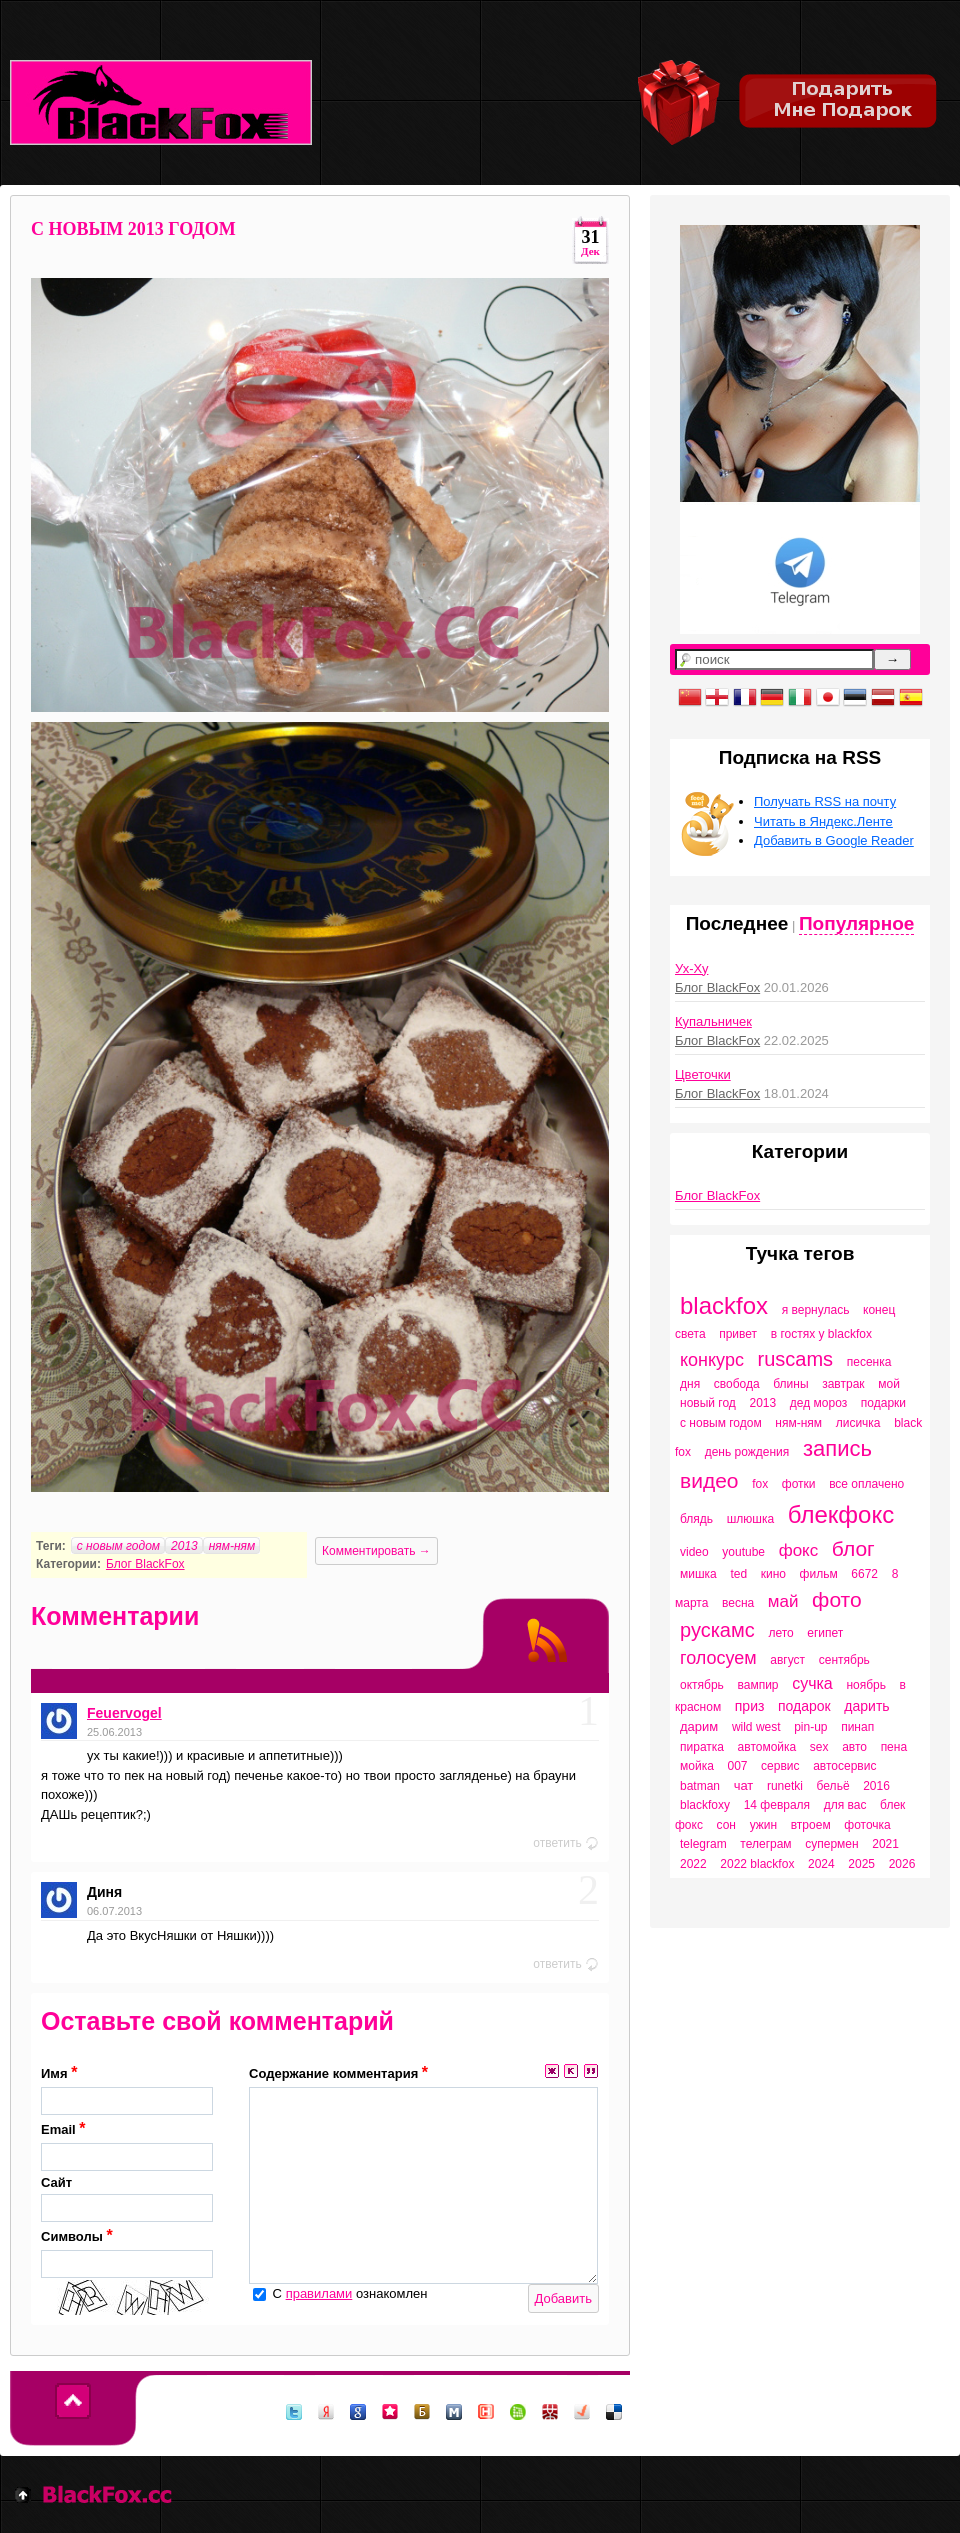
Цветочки (703, 1074)
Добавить (563, 2298)
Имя (127, 2089)
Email (127, 2145)
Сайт (127, 2199)
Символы (127, 2252)
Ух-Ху (691, 968)
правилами (319, 2293)
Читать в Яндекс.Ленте (823, 821)
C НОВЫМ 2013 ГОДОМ (133, 229)
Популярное (856, 923)
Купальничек (713, 1021)
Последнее (737, 923)
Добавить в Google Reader (834, 840)
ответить (566, 1843)
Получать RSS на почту (825, 801)
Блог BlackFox (145, 1564)
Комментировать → (376, 1551)
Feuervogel (124, 1713)
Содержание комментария (338, 2072)
